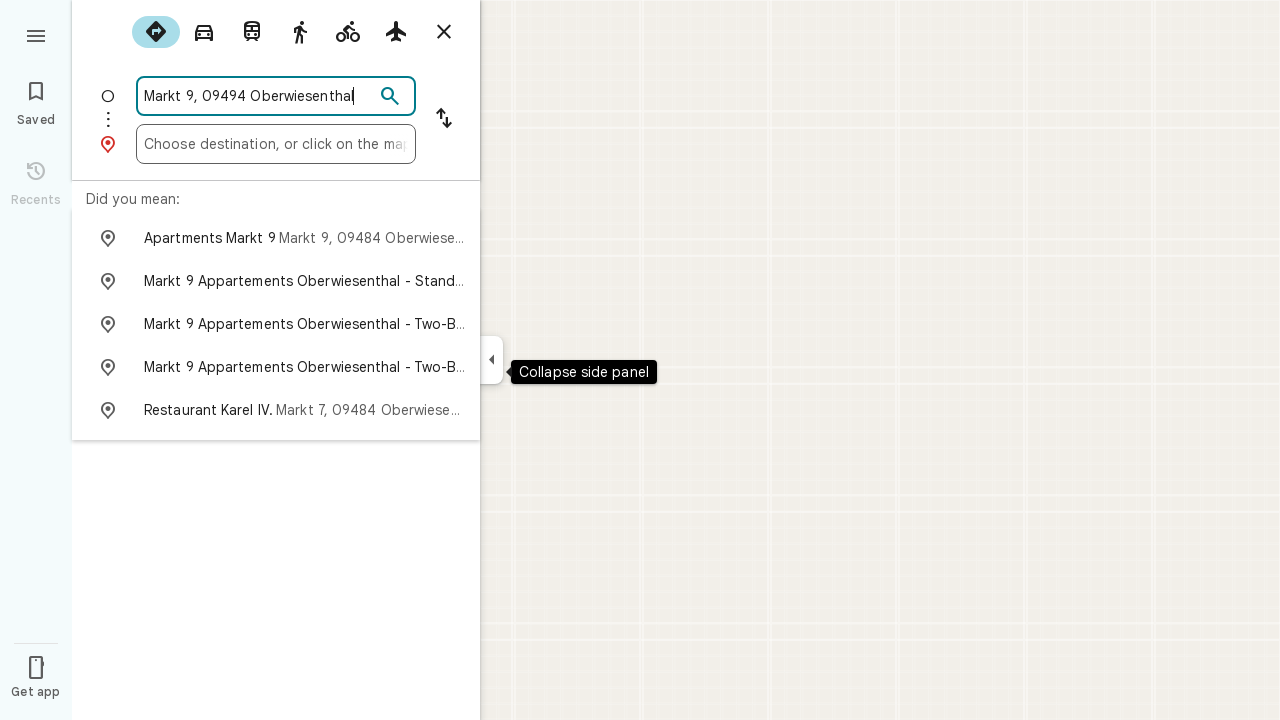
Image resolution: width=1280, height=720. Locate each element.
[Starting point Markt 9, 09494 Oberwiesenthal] (259, 96)
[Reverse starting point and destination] (444, 120)
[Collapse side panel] (491, 360)
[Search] (390, 97)
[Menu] (36, 34)
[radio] (156, 32)
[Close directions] (444, 32)
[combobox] (259, 96)
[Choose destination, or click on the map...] (276, 144)
